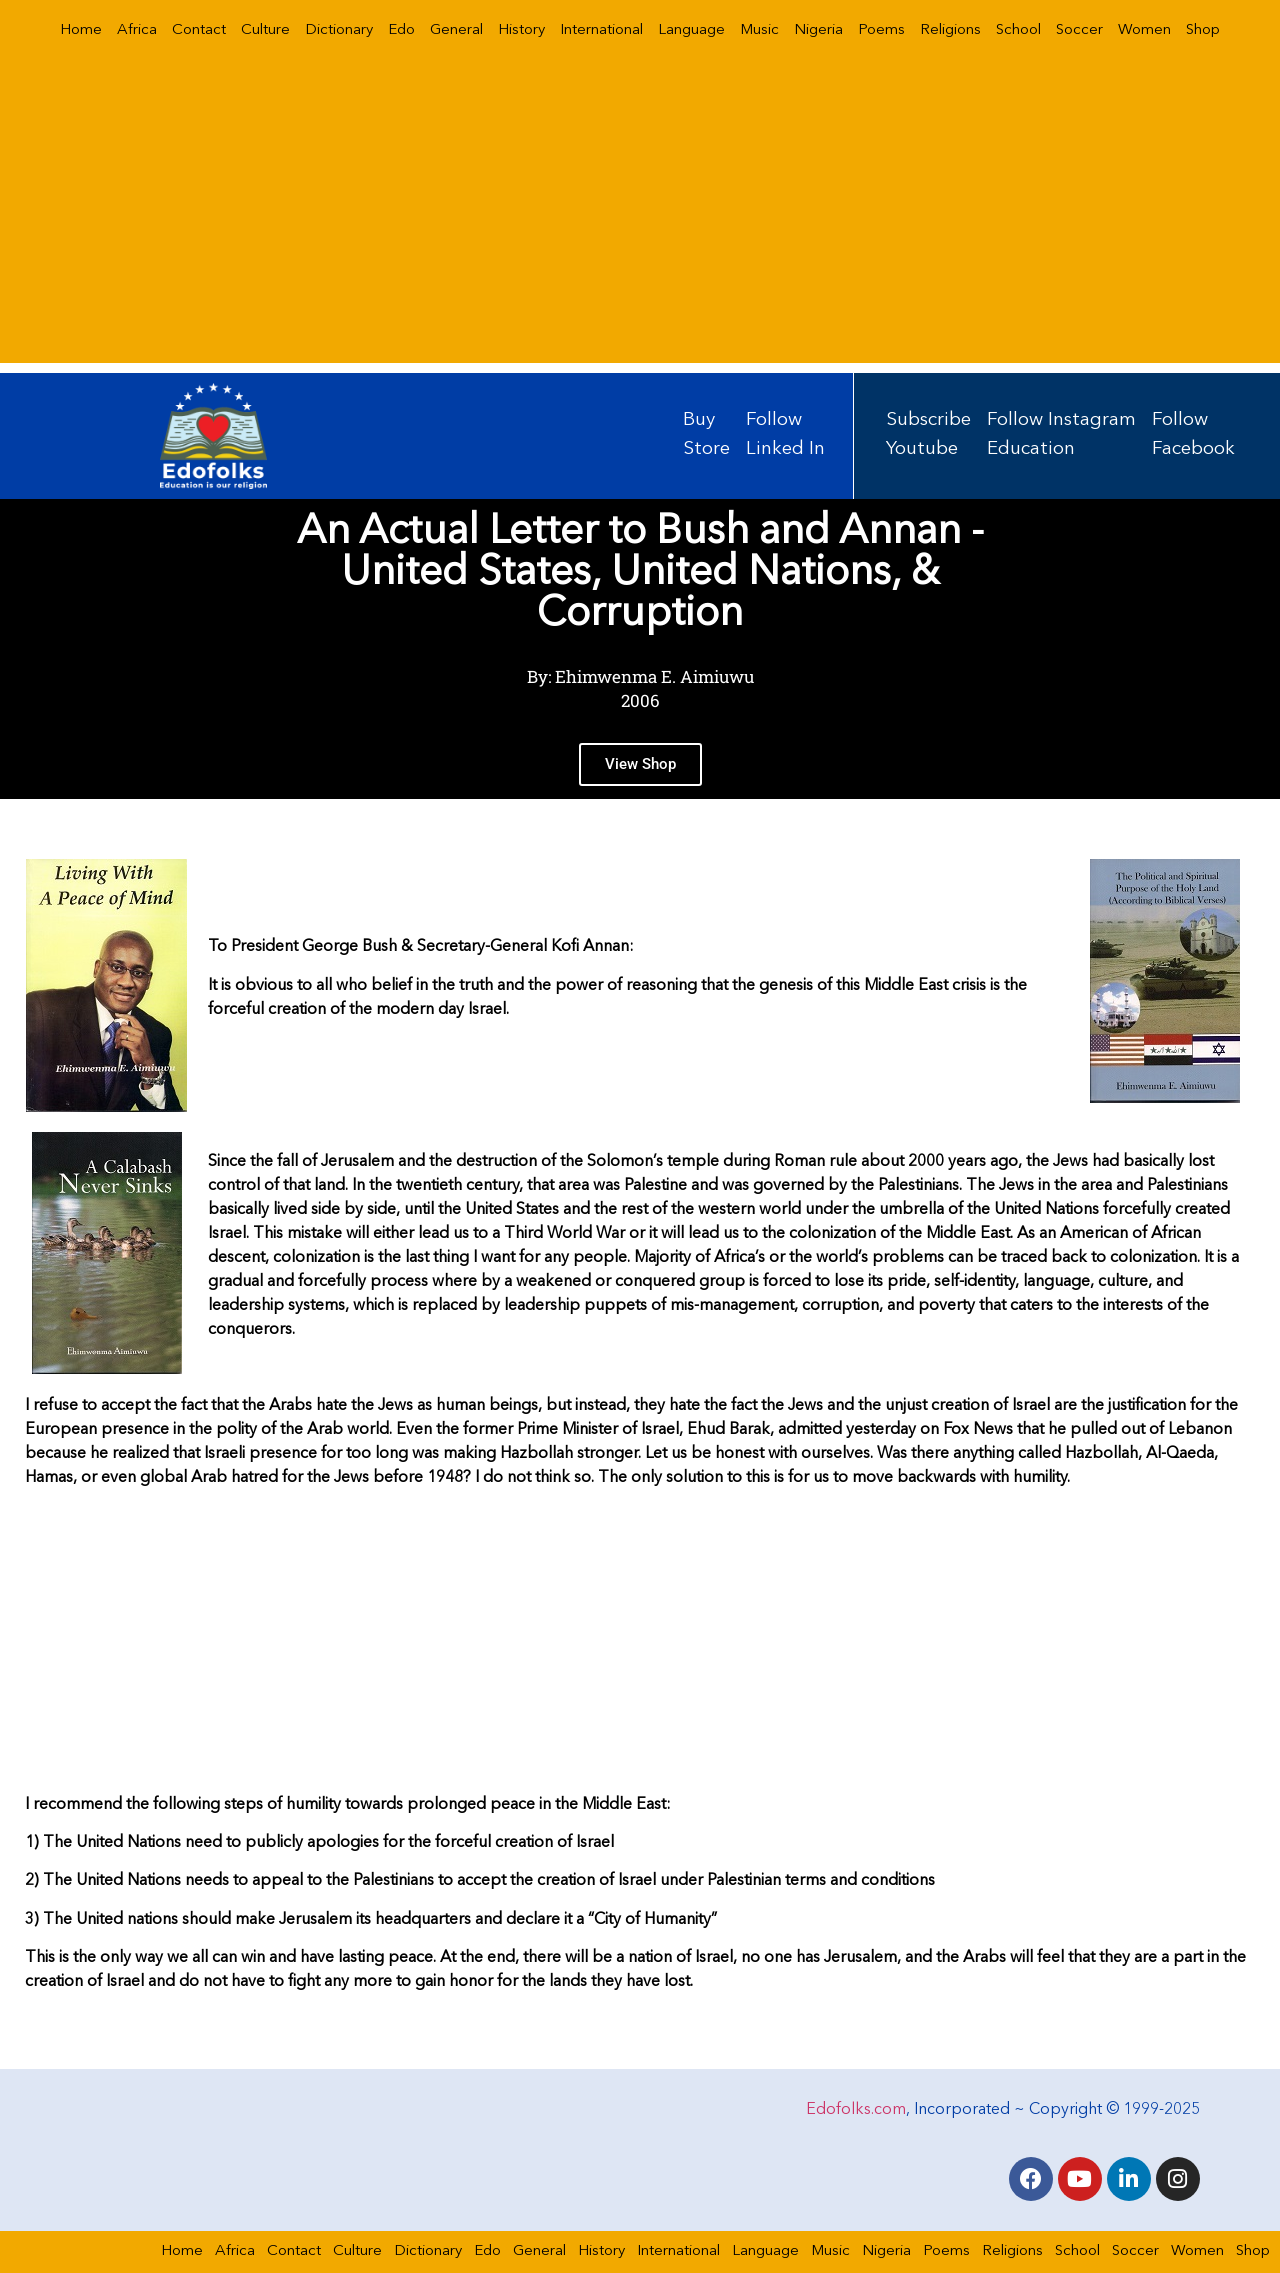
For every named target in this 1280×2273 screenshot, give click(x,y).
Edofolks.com (856, 2110)
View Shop (640, 772)
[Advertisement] (640, 223)
